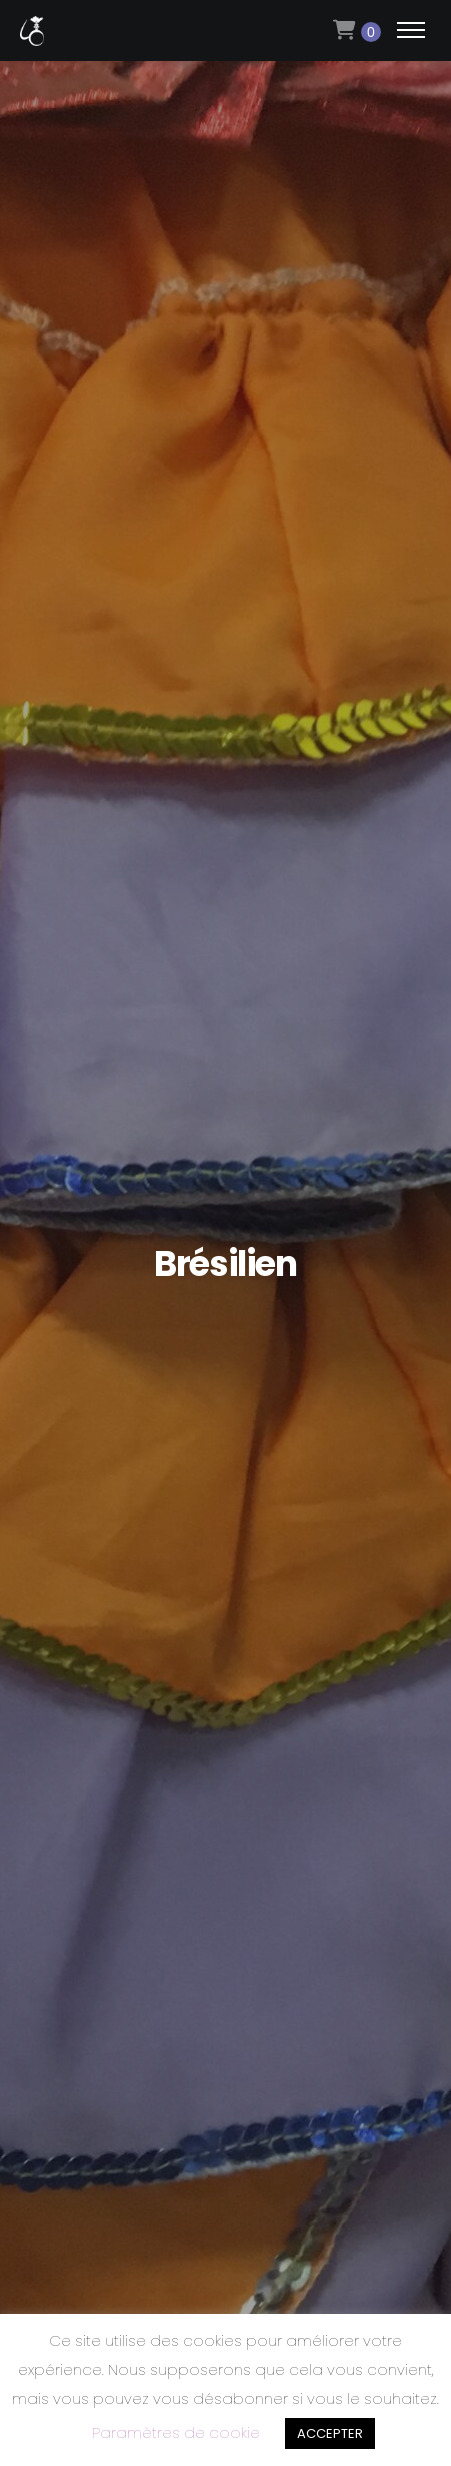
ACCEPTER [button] (330, 2433)
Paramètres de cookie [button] (176, 2432)
